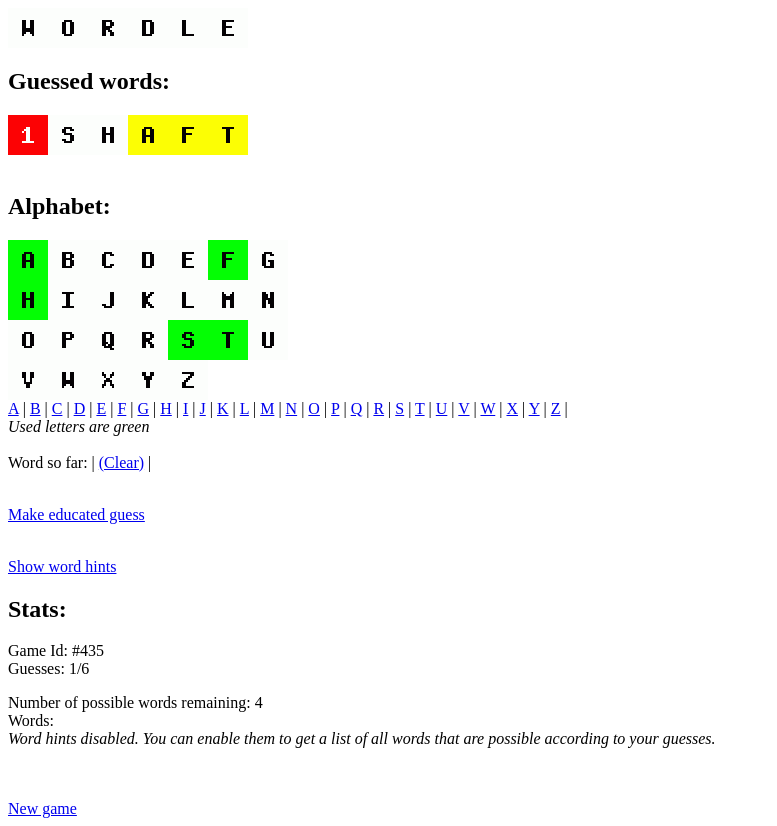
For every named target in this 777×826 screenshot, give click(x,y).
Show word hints (62, 566)
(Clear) (121, 462)
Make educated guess (76, 514)
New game (42, 808)
